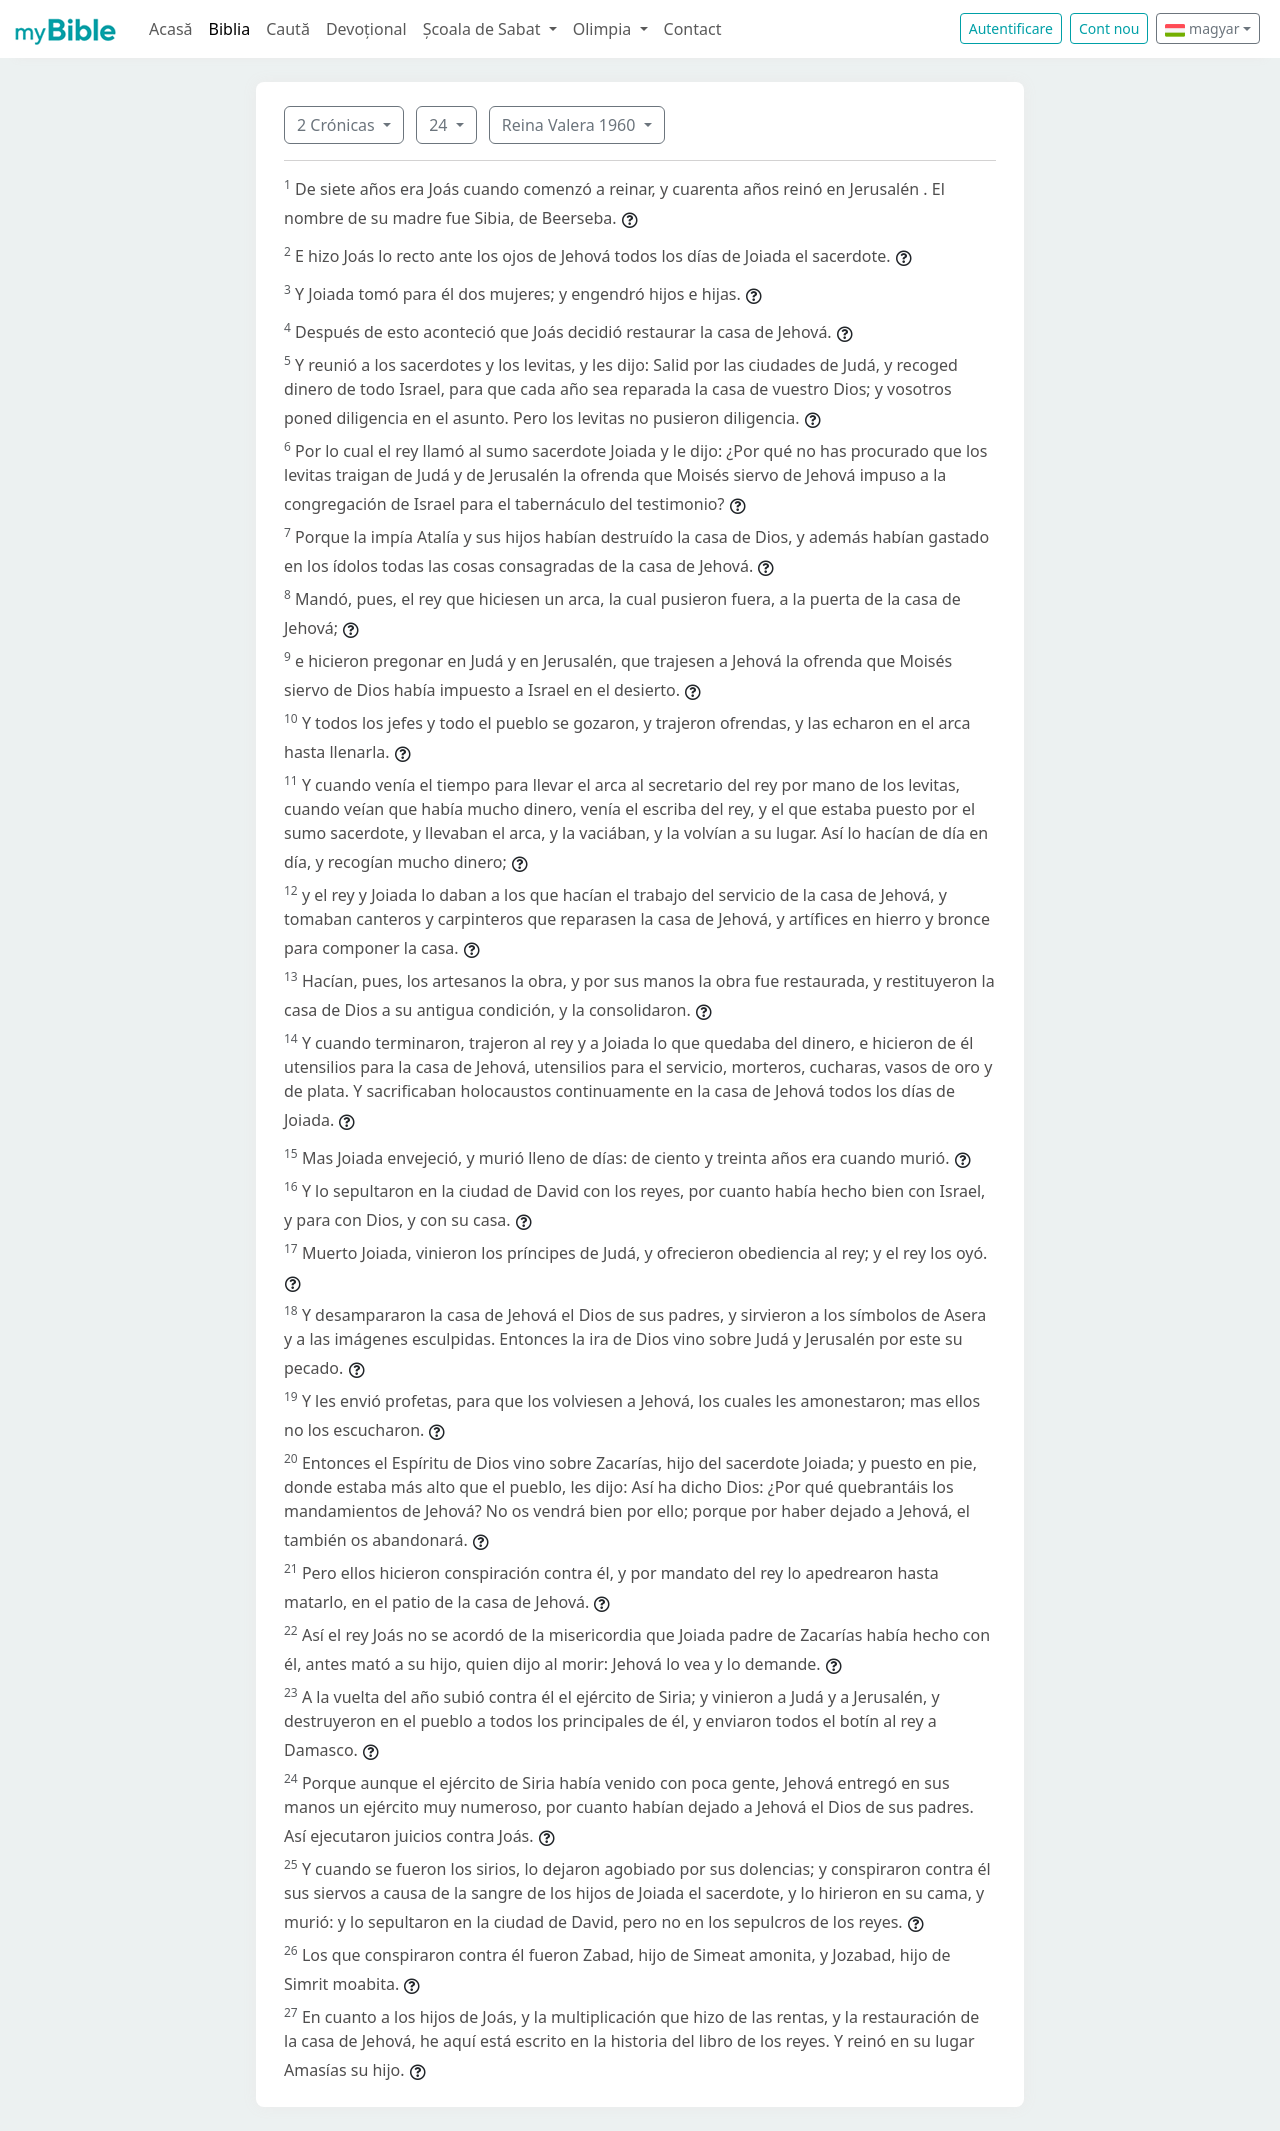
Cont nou (1109, 28)
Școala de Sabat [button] (484, 29)
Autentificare (1011, 28)
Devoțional (366, 29)
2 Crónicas (338, 125)
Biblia (230, 29)
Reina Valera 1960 (571, 125)
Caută (288, 29)
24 (440, 125)
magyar (1202, 28)
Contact (693, 29)
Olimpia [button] (604, 29)
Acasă (171, 29)
